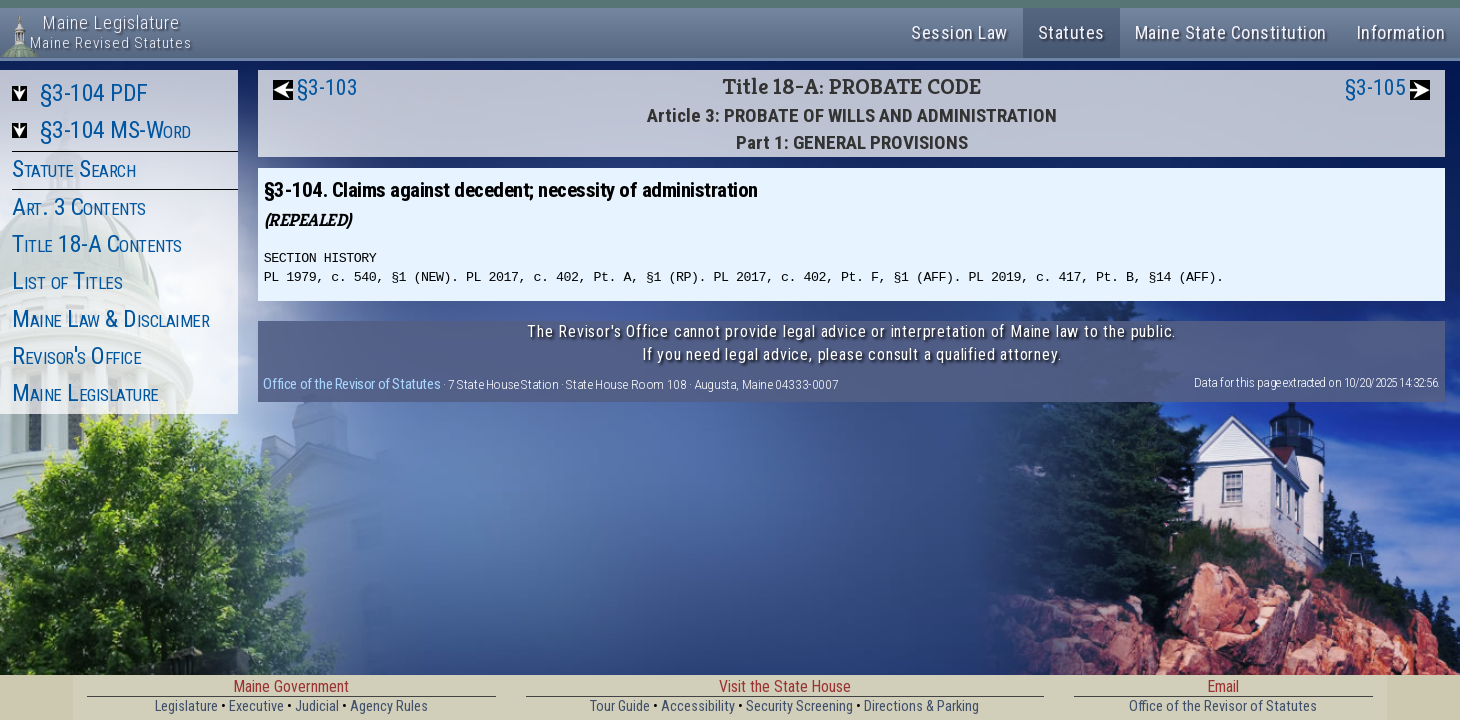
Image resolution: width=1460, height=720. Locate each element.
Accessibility (698, 706)
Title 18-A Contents (97, 244)
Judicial (317, 706)
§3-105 (1375, 87)
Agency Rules (389, 706)
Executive (256, 706)
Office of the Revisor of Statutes (351, 384)
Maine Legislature (85, 393)
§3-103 (327, 87)
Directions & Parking (921, 706)
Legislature (186, 706)
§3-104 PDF (94, 93)
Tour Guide (620, 706)
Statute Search (73, 169)
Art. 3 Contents (79, 207)
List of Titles (67, 281)
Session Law (959, 32)
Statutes (1071, 32)
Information (1401, 32)
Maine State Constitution (1231, 32)
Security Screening (799, 706)
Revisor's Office (76, 356)
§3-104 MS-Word (115, 130)
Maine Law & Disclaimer (110, 319)
